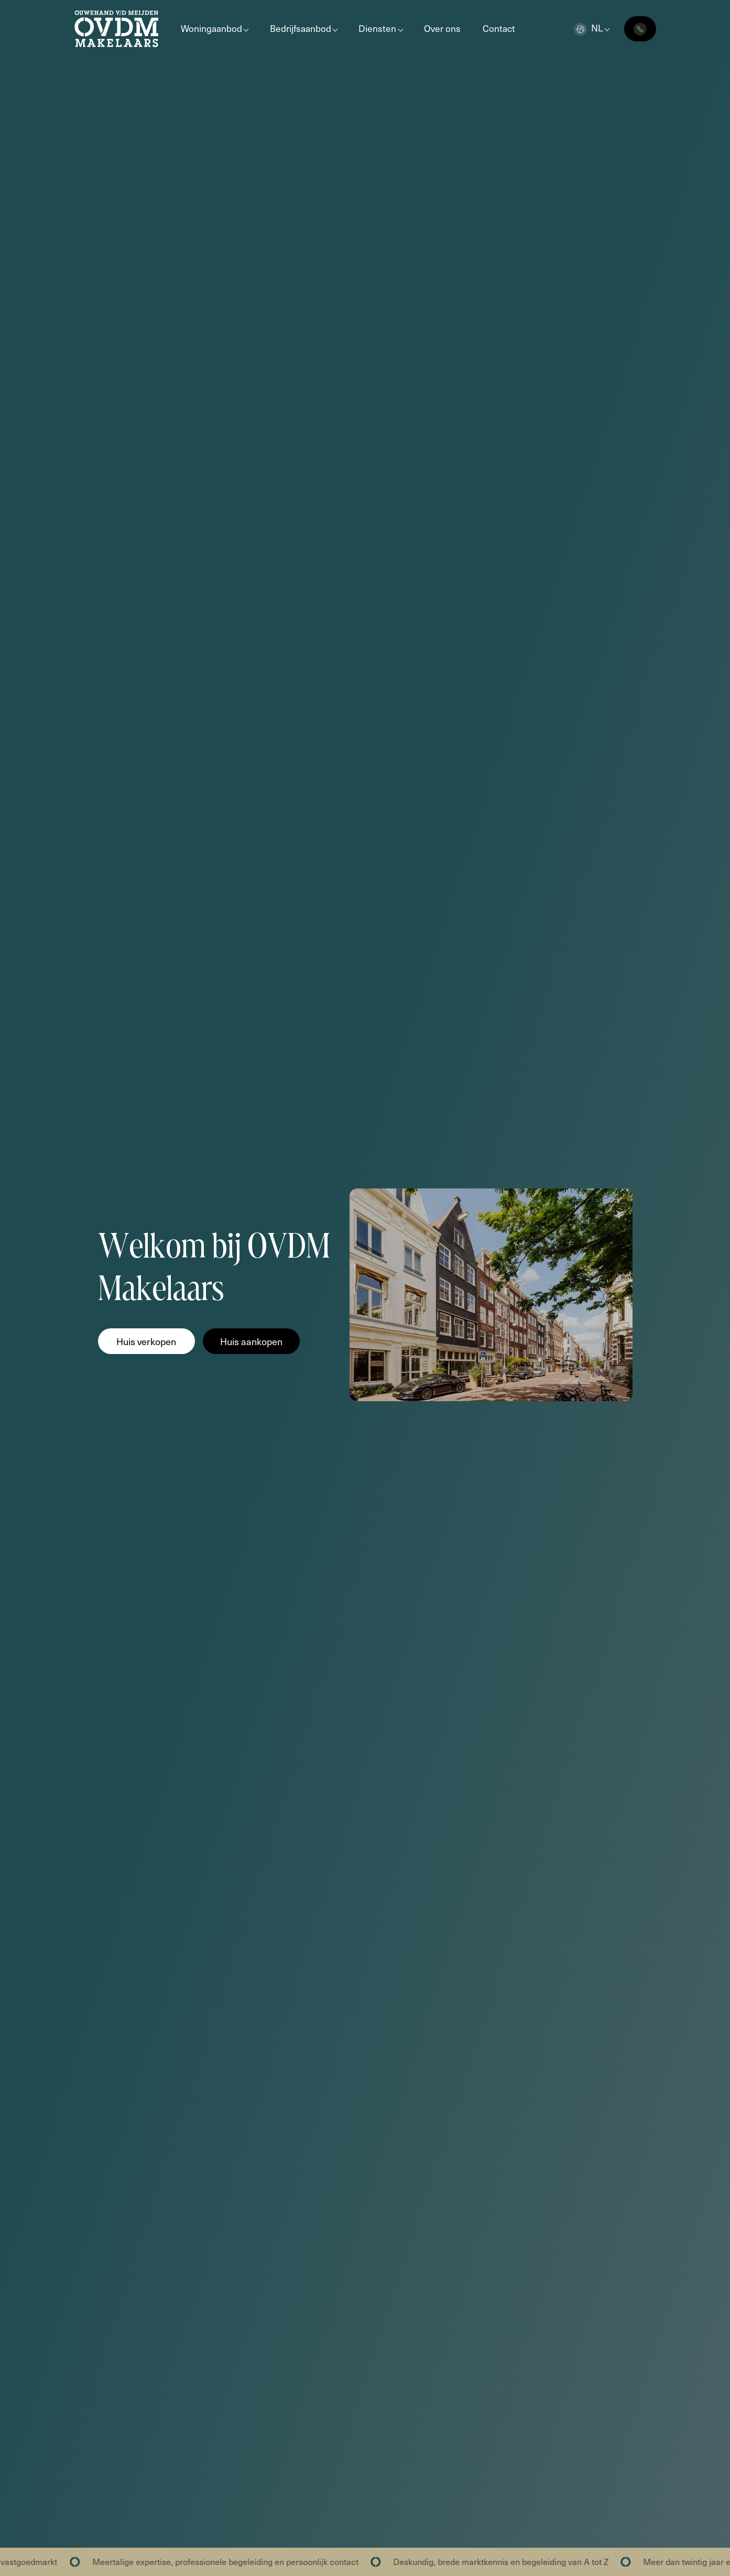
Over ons (442, 28)
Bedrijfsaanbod (300, 28)
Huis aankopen (251, 1341)
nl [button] (588, 27)
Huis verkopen (146, 1341)
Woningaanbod (211, 28)
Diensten (377, 28)
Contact (499, 28)
